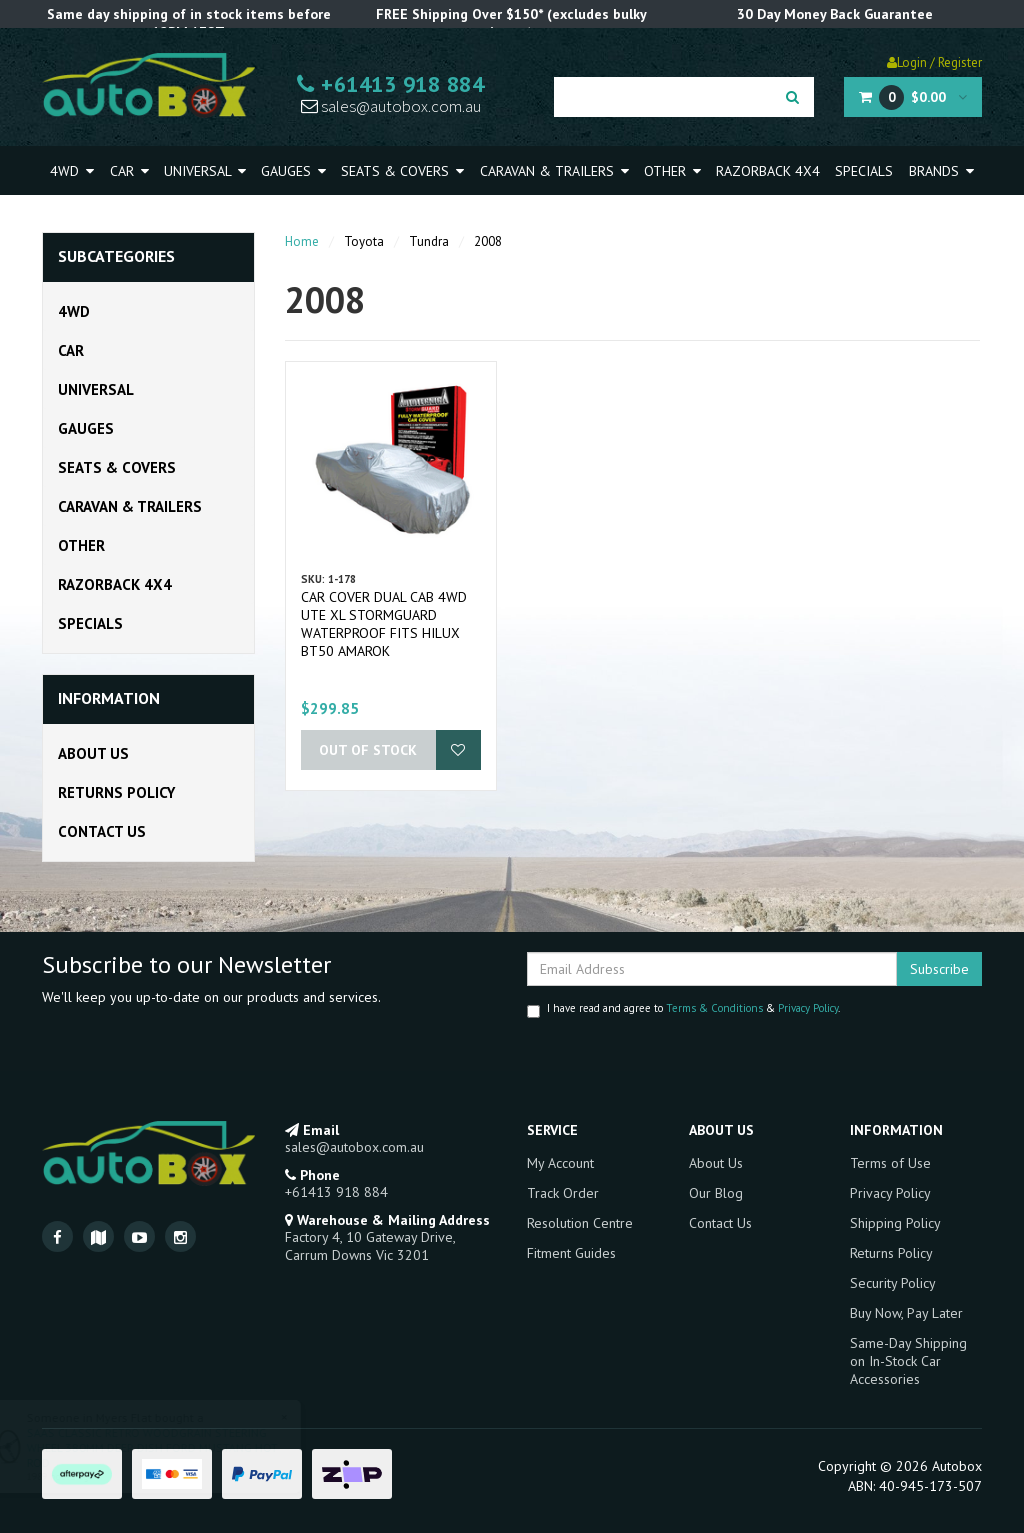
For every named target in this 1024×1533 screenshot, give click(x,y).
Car (129, 171)
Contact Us (102, 831)
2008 (488, 241)
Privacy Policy (808, 1008)
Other (672, 171)
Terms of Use (890, 1163)
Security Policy (893, 1283)
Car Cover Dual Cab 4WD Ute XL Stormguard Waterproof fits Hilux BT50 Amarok (384, 624)
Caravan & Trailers (554, 171)
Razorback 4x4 (768, 171)
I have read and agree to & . (683, 1009)
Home (302, 241)
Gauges (293, 171)
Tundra (429, 241)
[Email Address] (712, 969)
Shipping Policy (895, 1223)
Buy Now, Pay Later (906, 1313)
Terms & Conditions (714, 1008)
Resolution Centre (580, 1223)
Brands (941, 171)
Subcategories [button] (116, 257)
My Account (560, 1163)
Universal (205, 171)
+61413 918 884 (390, 84)
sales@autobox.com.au (391, 106)
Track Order (563, 1193)
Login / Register (934, 62)
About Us (93, 753)
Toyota (364, 241)
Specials (864, 171)
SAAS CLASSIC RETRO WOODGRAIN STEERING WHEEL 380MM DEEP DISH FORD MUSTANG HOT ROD (170, 1447)
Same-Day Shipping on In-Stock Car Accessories (908, 1361)
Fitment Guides (571, 1253)
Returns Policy (116, 792)
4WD (72, 171)
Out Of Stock (368, 750)
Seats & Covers (402, 171)
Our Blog (716, 1193)
